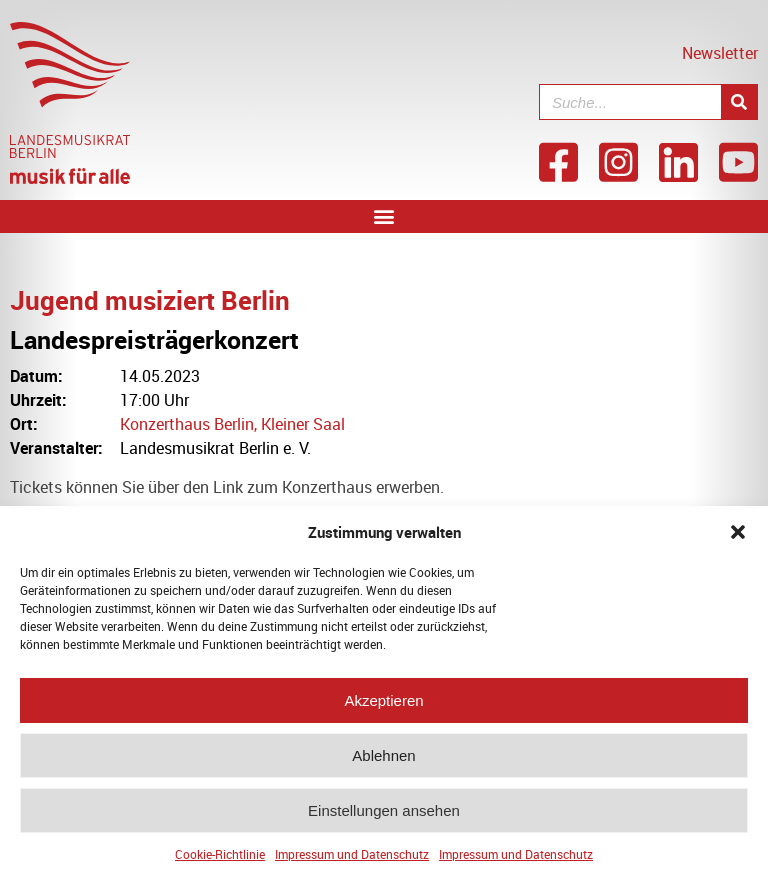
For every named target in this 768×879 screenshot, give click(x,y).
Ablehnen (383, 761)
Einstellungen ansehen (384, 816)
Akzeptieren (383, 706)
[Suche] (739, 102)
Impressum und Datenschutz (352, 860)
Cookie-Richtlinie (220, 860)
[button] (738, 538)
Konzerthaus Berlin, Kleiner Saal (232, 424)
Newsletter (720, 53)
